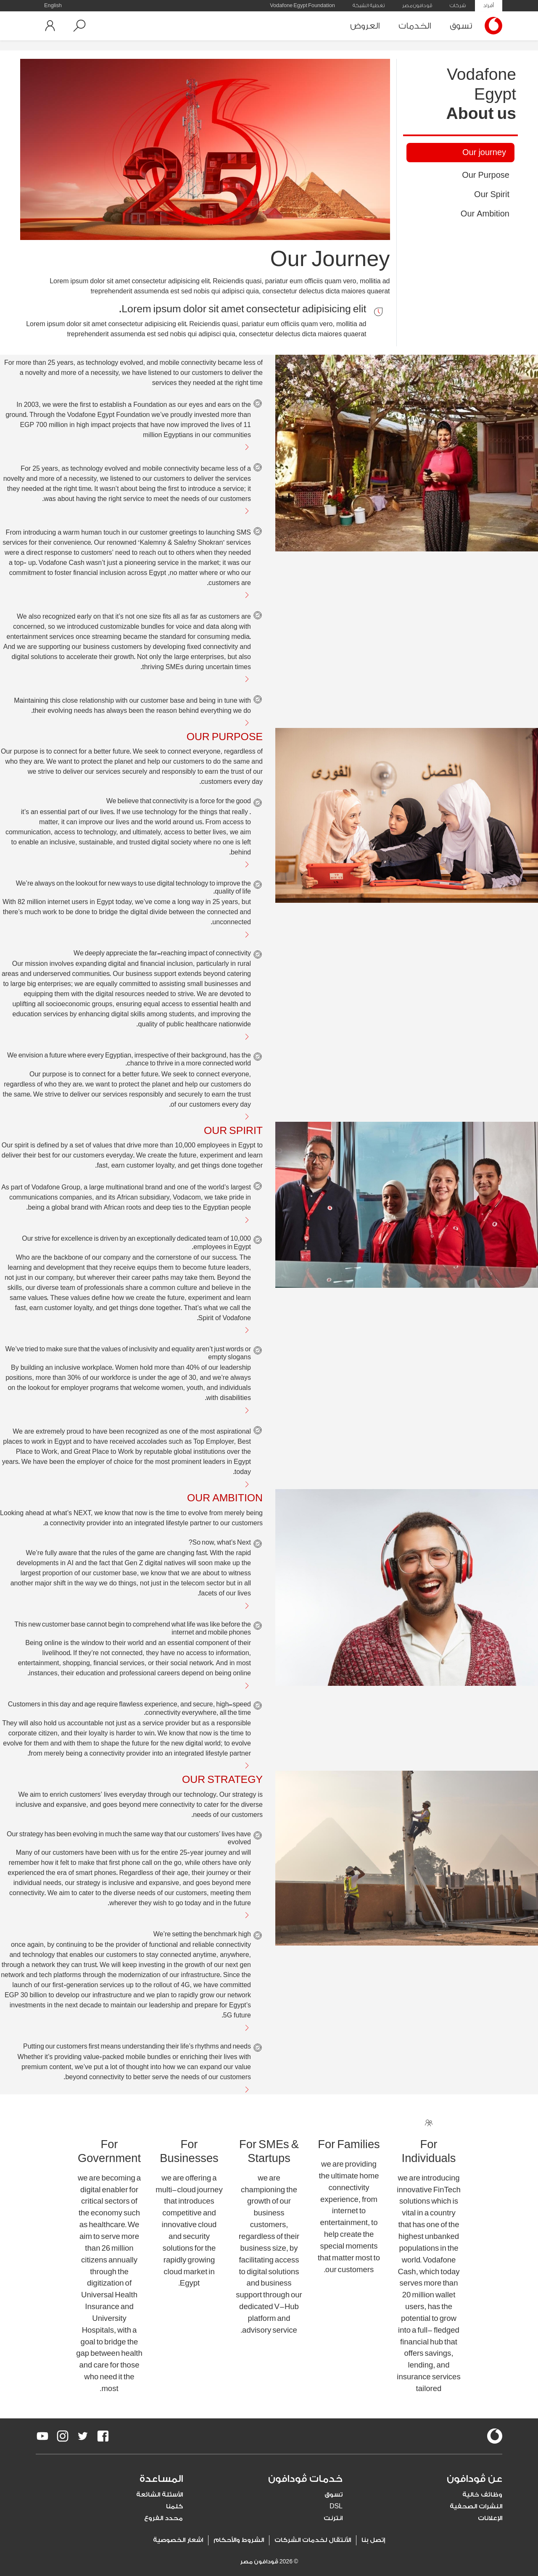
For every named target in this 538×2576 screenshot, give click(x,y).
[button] (79, 25)
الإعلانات (490, 2518)
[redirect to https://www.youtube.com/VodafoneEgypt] (42, 2436)
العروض (365, 26)
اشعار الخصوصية (178, 2540)
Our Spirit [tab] (491, 194)
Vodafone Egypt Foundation (302, 5)
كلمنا (174, 2506)
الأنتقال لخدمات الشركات (312, 2540)
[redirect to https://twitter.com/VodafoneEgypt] (83, 2436)
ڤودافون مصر (417, 5)
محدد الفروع (163, 2518)
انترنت (333, 2518)
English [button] (53, 5)
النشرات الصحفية (476, 2506)
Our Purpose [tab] (485, 175)
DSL (336, 2506)
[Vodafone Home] (491, 25)
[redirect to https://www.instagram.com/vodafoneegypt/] (62, 2436)
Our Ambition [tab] (485, 214)
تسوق (461, 26)
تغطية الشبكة (369, 5)
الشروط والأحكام (239, 2540)
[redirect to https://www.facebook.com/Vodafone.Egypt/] (103, 2436)
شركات (458, 5)
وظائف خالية (482, 2494)
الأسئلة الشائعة (159, 2494)
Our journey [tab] (484, 152)
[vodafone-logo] (494, 2436)
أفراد (488, 5)
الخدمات (414, 26)
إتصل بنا (373, 2540)
